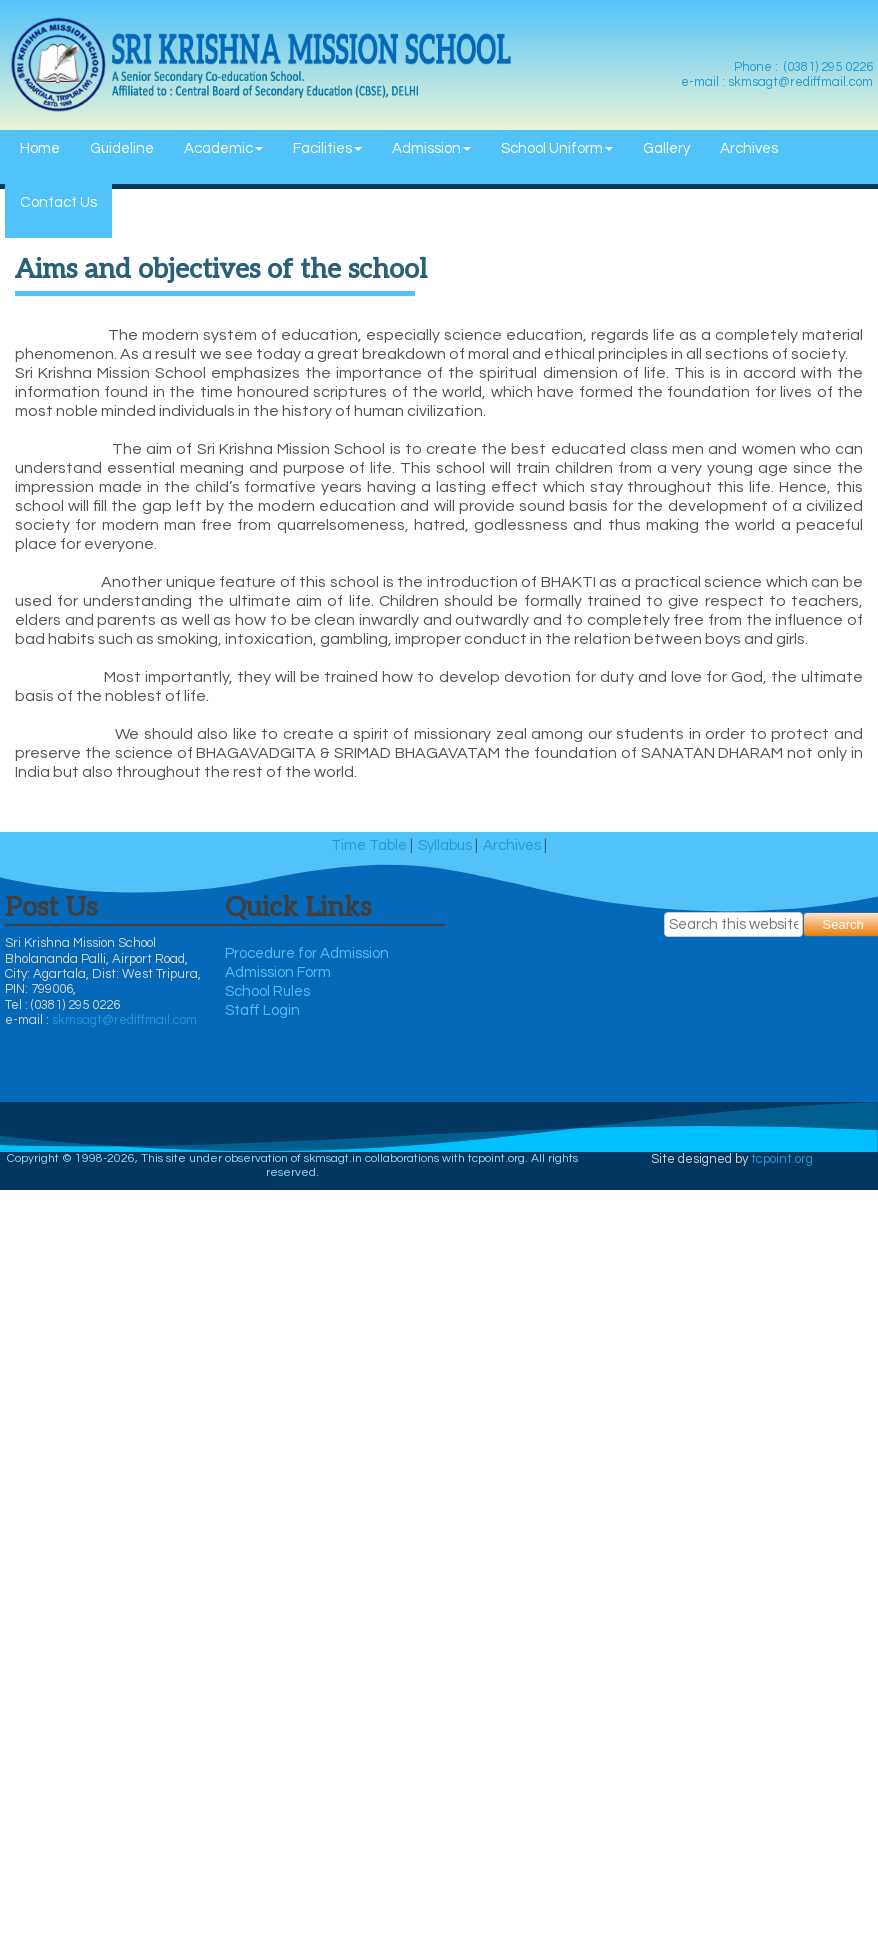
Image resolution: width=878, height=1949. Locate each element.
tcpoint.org (782, 1159)
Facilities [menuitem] (327, 148)
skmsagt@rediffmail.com (124, 1020)
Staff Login (262, 1010)
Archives (512, 845)
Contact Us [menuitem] (58, 202)
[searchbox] (734, 924)
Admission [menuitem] (431, 148)
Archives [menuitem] (749, 148)
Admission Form (278, 972)
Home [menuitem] (40, 148)
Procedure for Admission (307, 953)
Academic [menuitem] (223, 148)
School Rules (267, 991)
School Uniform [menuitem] (557, 148)
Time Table (369, 845)
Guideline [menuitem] (122, 148)
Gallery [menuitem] (666, 148)
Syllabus (445, 845)
